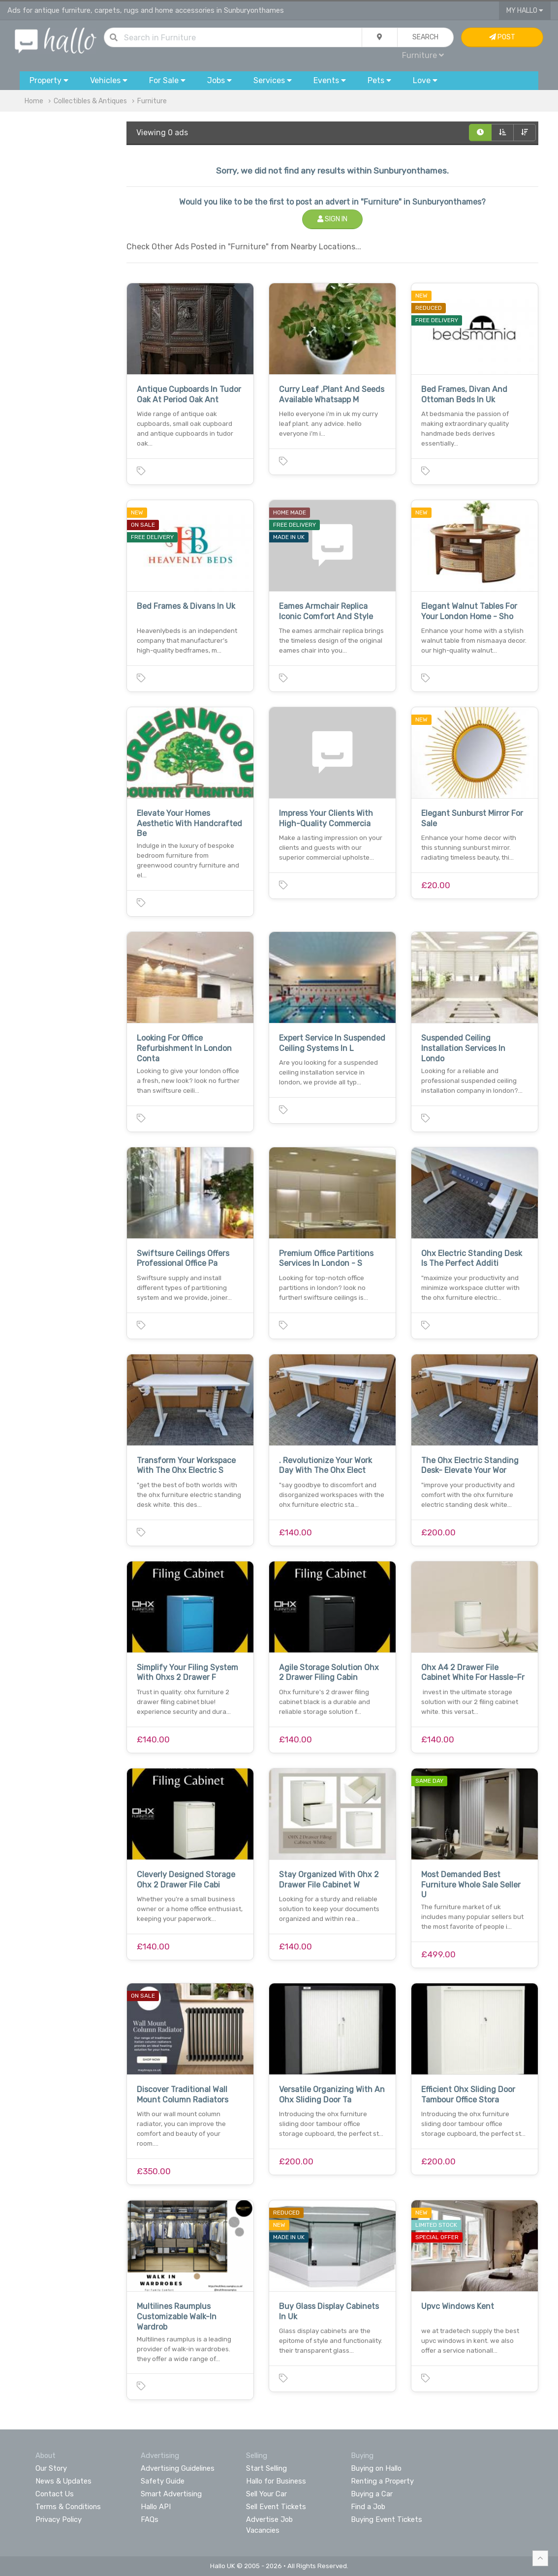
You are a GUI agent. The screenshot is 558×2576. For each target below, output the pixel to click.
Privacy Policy (58, 2519)
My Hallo (524, 10)
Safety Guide (163, 2481)
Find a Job (368, 2506)
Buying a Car (372, 2493)
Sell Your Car (266, 2493)
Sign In (332, 219)
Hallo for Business (276, 2481)
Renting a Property (382, 2481)
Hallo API (156, 2506)
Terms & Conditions (68, 2506)
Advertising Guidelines (178, 2468)
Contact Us (54, 2493)
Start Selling (266, 2468)
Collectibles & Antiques (90, 101)
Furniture (423, 55)
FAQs (149, 2519)
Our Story (51, 2468)
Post (502, 37)
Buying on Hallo (376, 2468)
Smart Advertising (171, 2493)
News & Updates (63, 2481)
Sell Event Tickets (276, 2506)
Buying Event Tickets (386, 2519)
